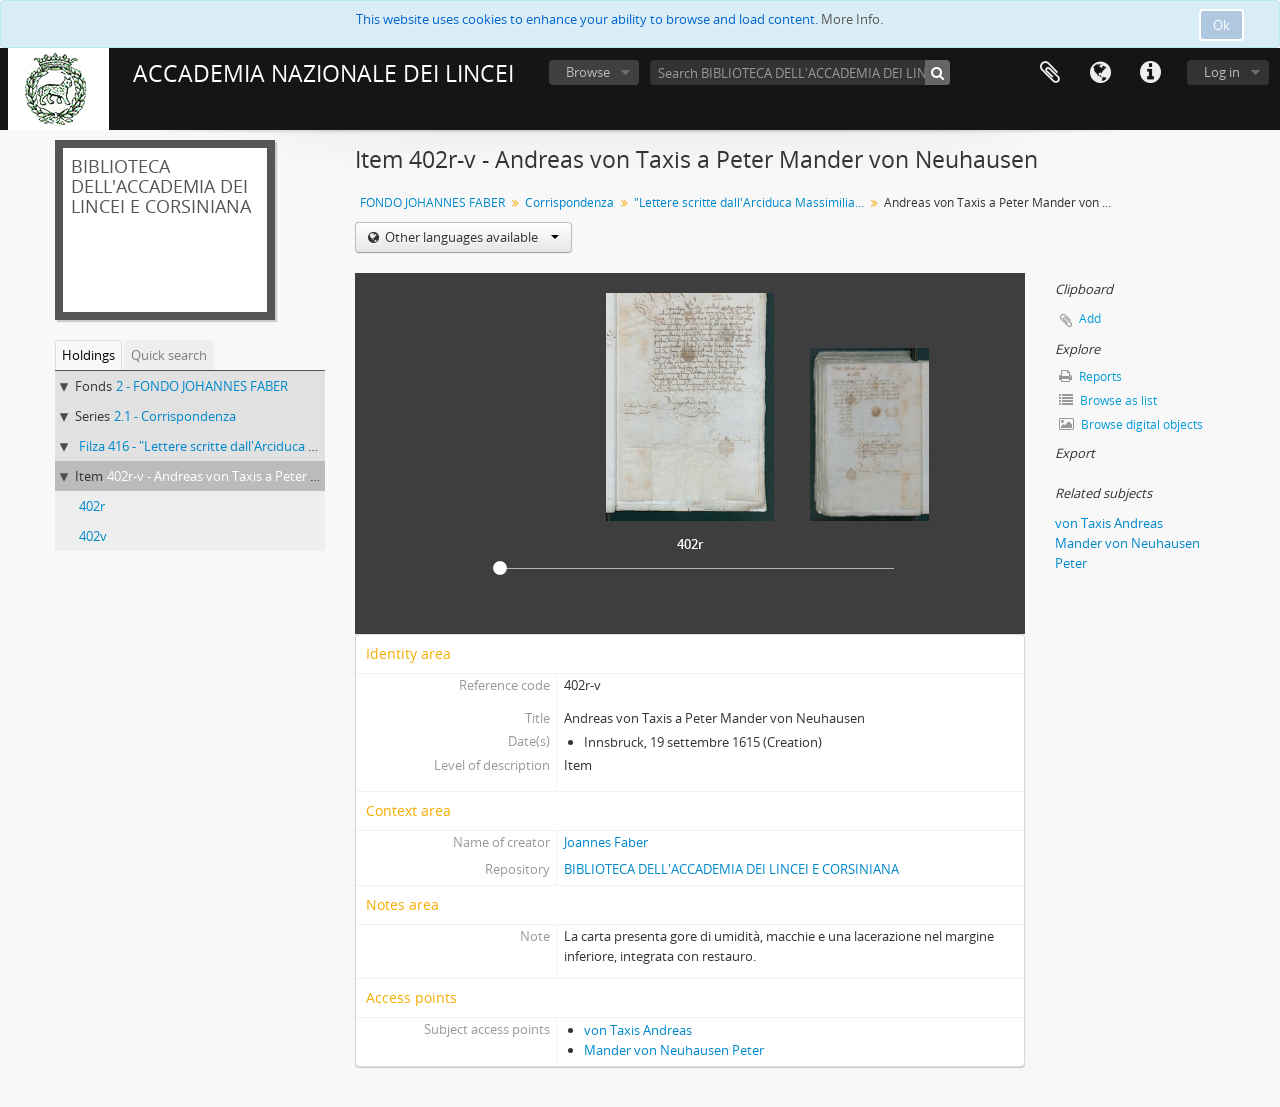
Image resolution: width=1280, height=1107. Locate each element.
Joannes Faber (606, 842)
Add (1090, 318)
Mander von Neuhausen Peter (674, 1050)
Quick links (1150, 73)
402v (93, 536)
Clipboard (1050, 73)
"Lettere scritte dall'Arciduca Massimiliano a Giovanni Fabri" (751, 202)
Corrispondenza (569, 202)
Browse (588, 72)
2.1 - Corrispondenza (175, 416)
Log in (1222, 72)
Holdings (88, 355)
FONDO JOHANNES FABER (432, 202)
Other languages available (470, 237)
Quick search (169, 355)
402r (92, 506)
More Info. (852, 19)
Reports (1090, 376)
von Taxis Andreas (638, 1030)
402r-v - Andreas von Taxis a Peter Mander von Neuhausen (281, 476)
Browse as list (1108, 400)
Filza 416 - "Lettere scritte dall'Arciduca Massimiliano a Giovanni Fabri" (284, 446)
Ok (1221, 25)
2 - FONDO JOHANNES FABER (202, 386)
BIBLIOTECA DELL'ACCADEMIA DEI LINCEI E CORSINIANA (731, 869)
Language (1100, 73)
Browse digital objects (1131, 424)
